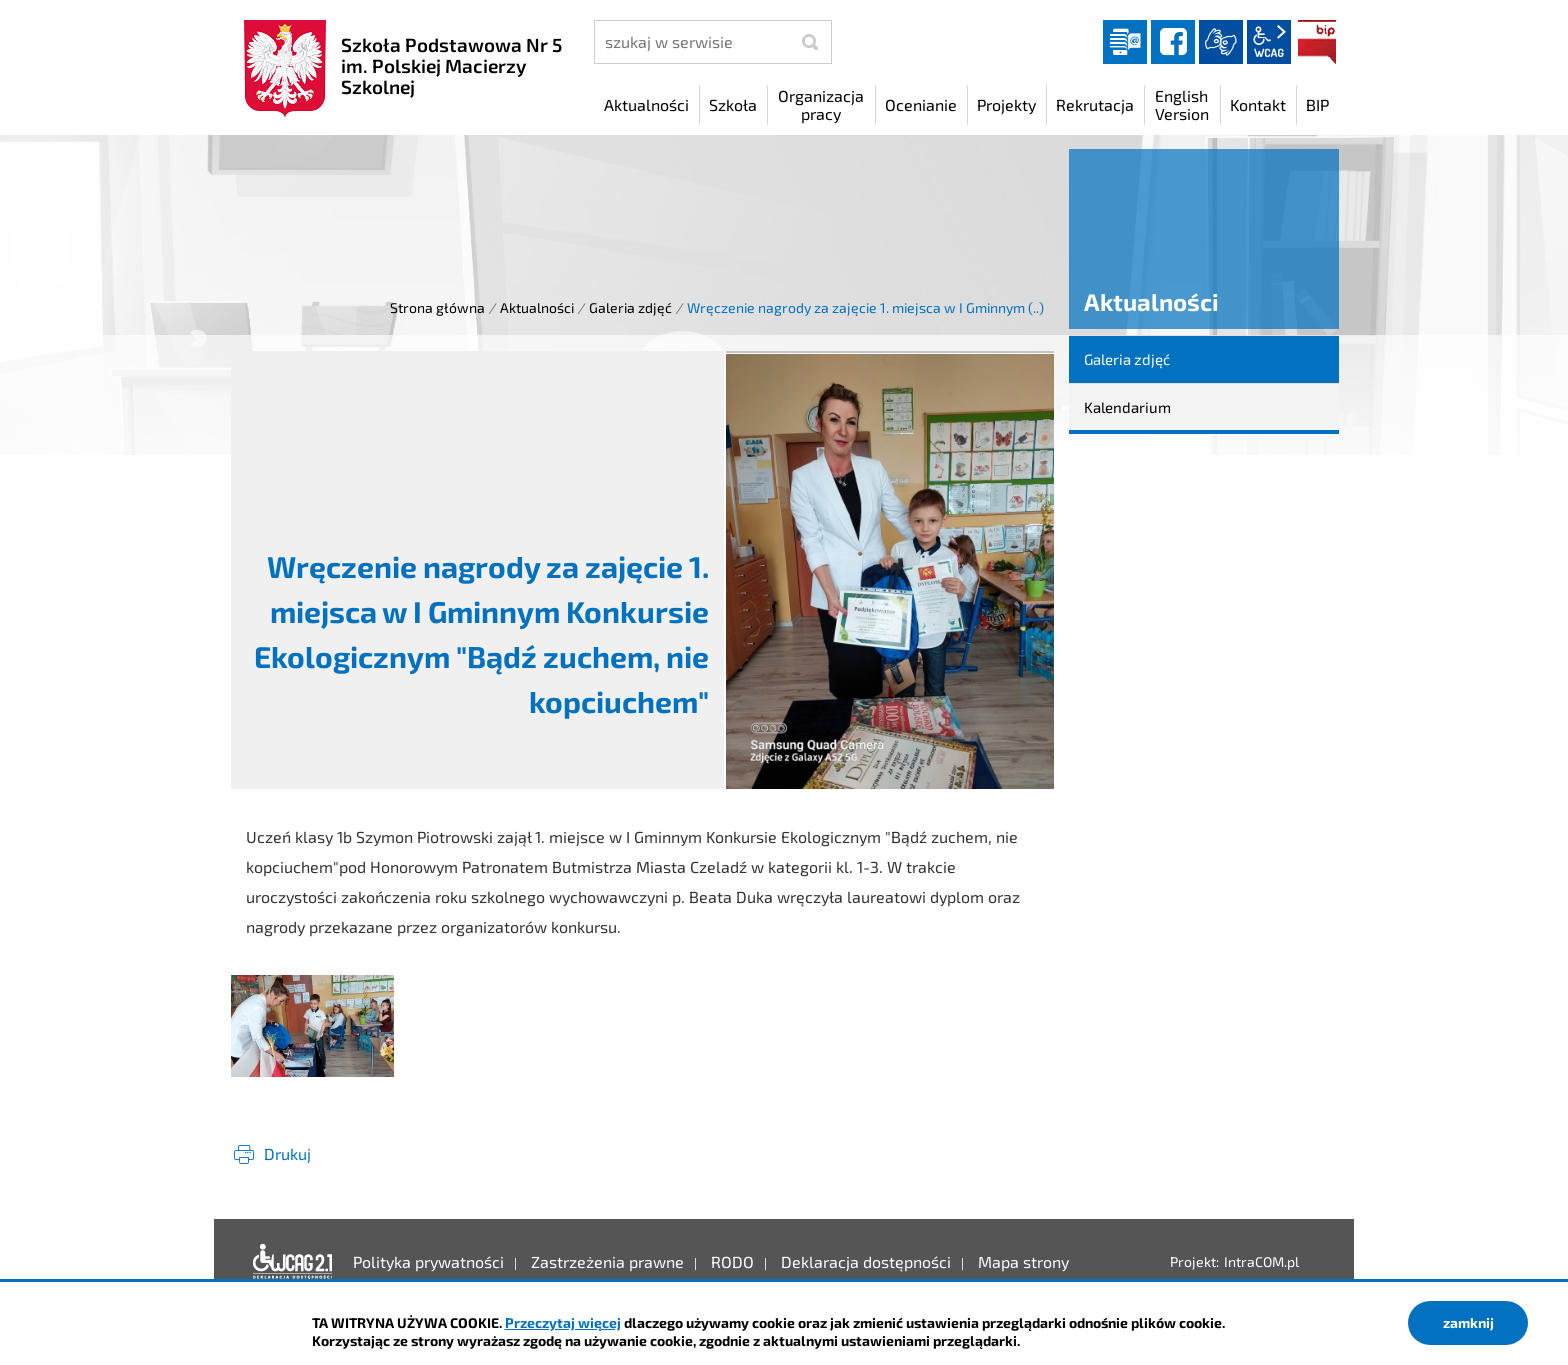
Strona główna (437, 307)
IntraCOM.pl (1261, 1261)
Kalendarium (1127, 407)
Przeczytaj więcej (563, 1322)
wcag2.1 (1269, 42)
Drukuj (287, 1153)
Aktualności (537, 307)
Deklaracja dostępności (293, 1262)
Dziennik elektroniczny (1125, 42)
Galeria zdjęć (630, 307)
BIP (1317, 42)
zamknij (1468, 1322)
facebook (1173, 42)
